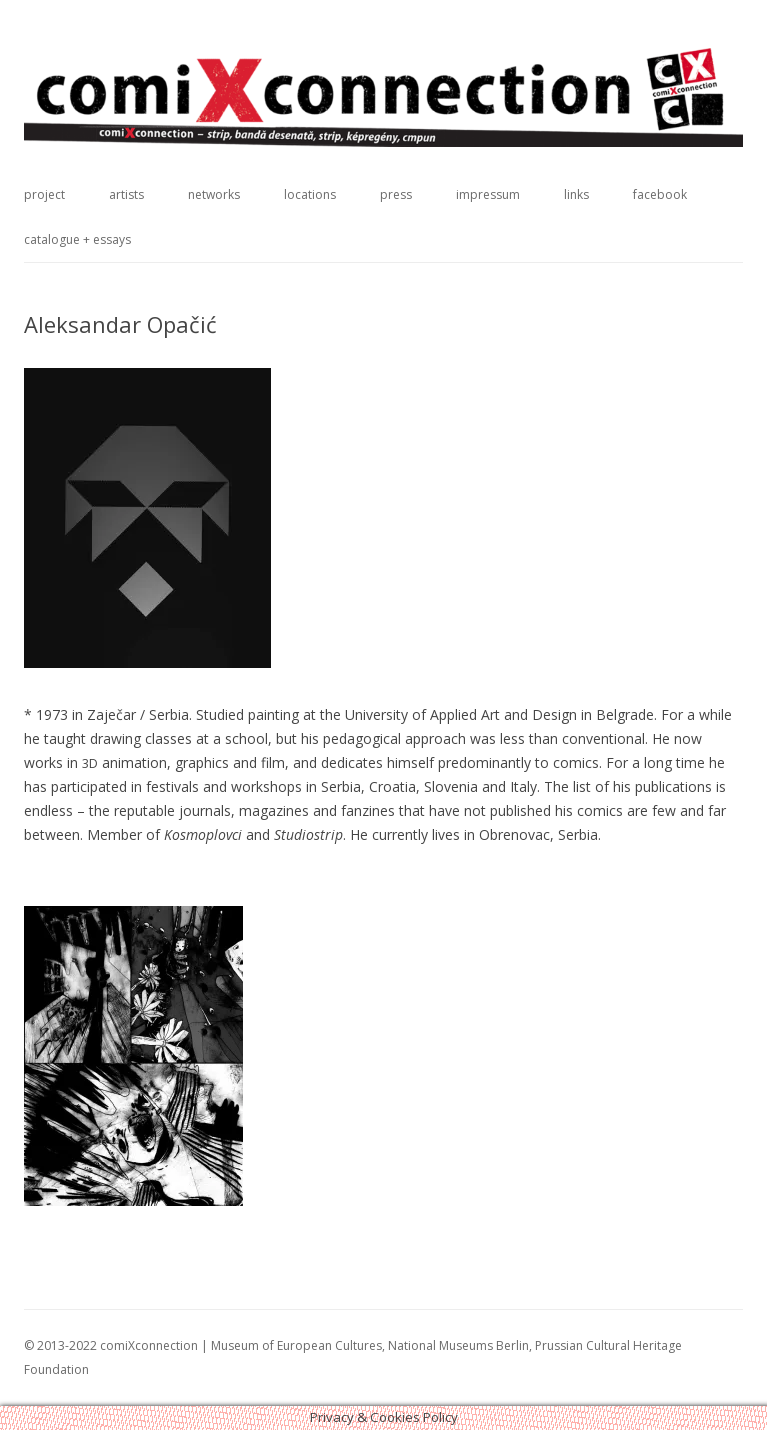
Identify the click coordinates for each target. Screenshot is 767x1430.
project (44, 194)
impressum (488, 194)
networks (214, 194)
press (396, 194)
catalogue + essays (77, 239)
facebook (660, 194)
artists (126, 194)
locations (310, 194)
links (576, 194)
